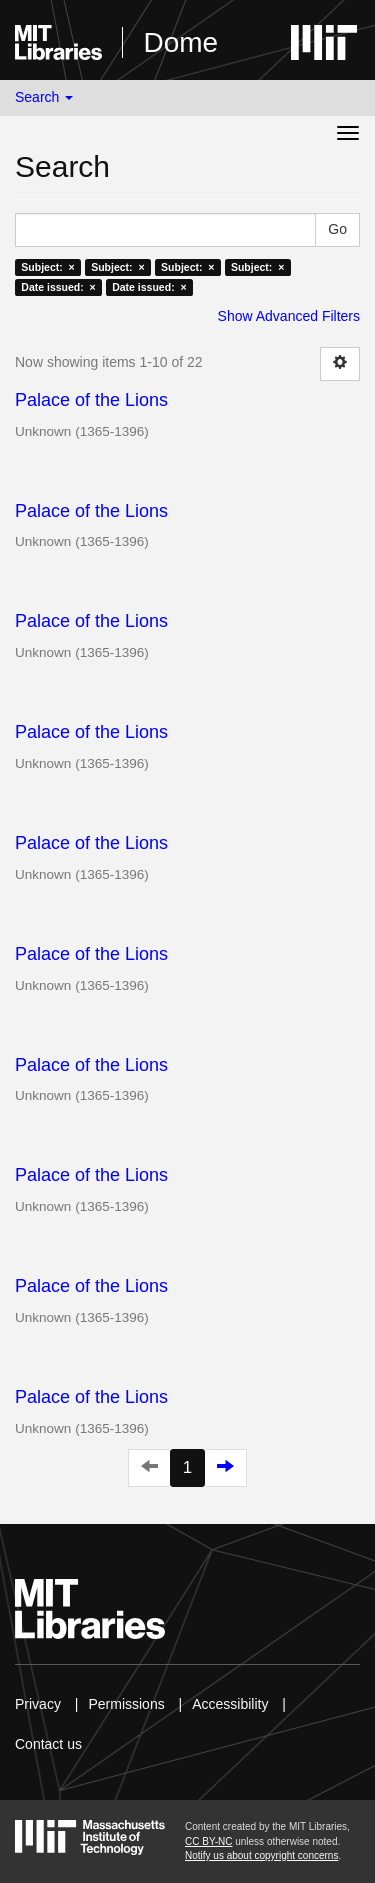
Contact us (48, 1744)
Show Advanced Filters (289, 316)
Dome (180, 42)
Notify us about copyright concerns (261, 1855)
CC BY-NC (208, 1841)
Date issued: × (58, 287)
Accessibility (230, 1704)
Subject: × (47, 267)
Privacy (38, 1704)
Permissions (126, 1704)
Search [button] (44, 97)
